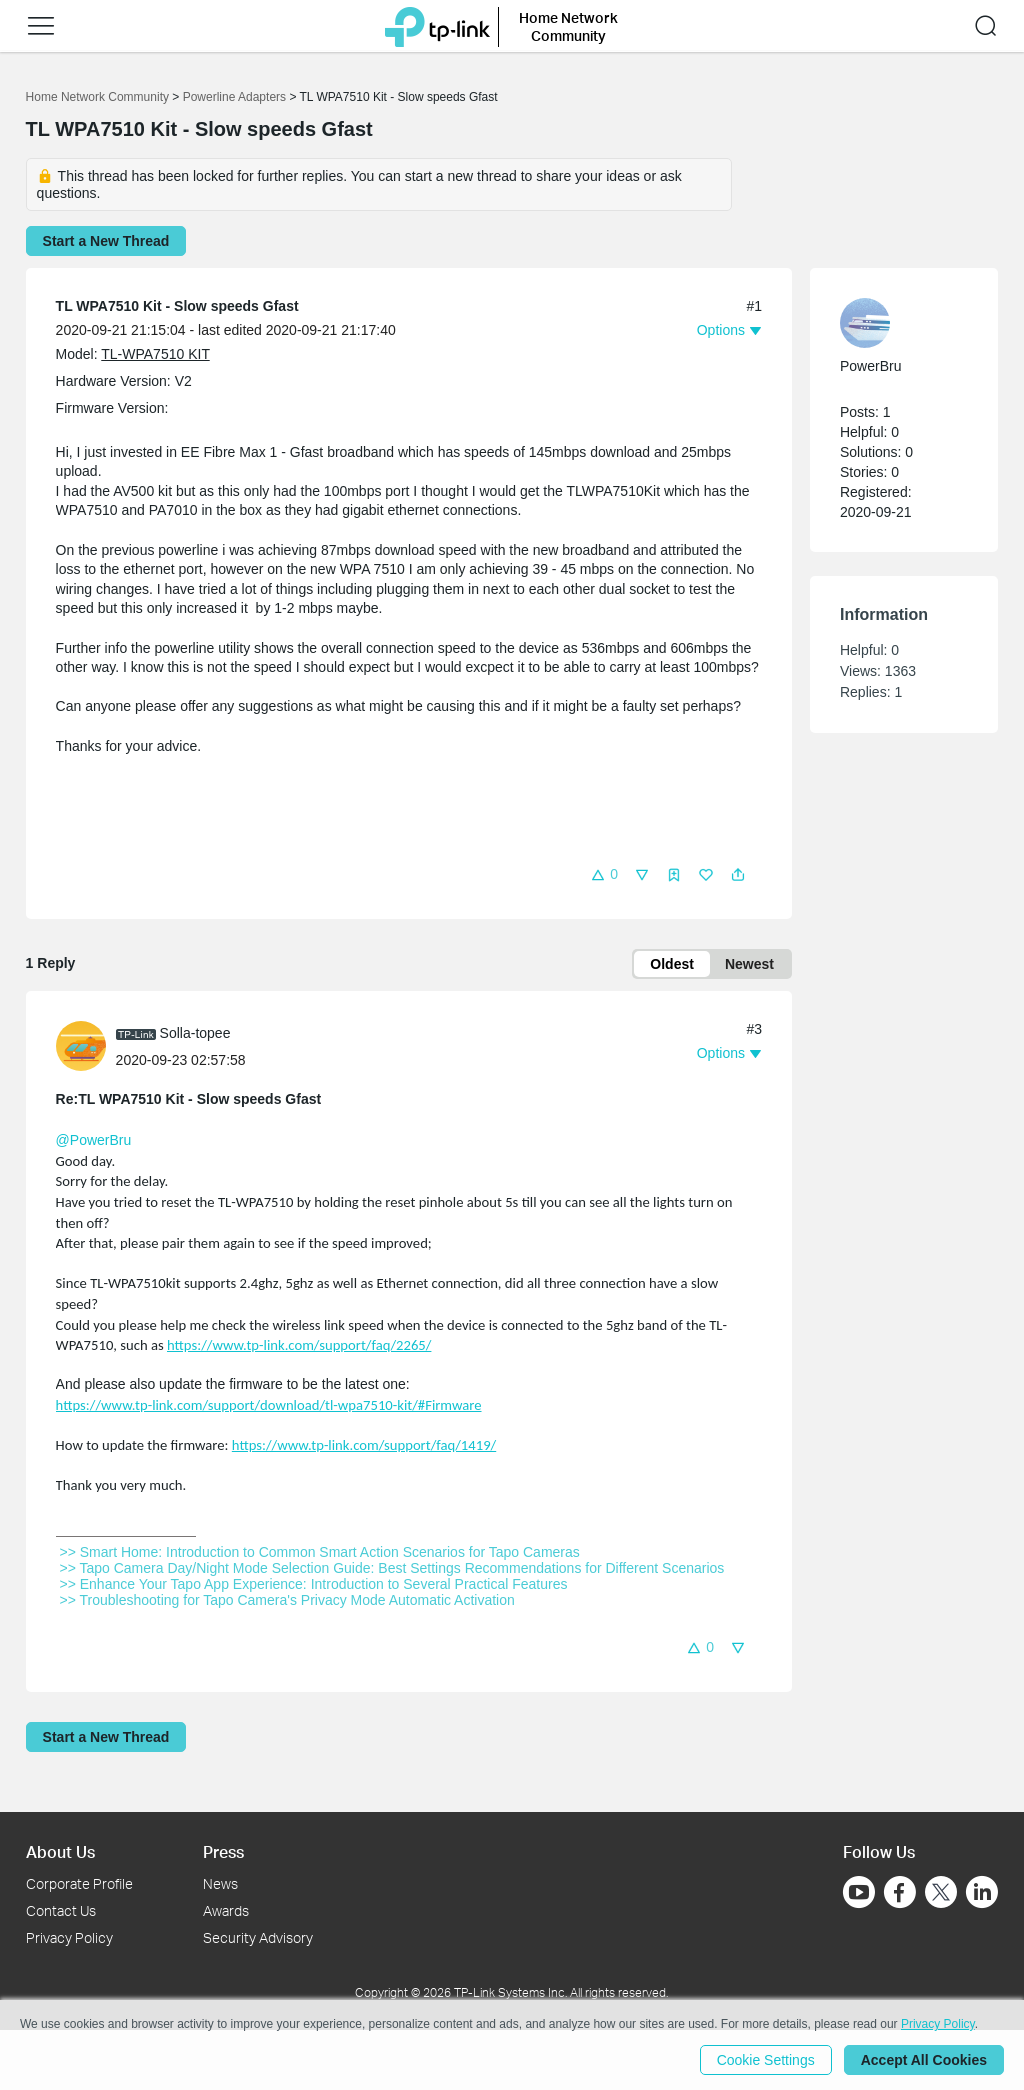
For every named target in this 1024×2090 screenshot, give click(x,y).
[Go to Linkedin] (982, 1892)
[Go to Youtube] (859, 1892)
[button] (41, 26)
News (220, 1883)
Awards (226, 1910)
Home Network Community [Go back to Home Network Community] (97, 97)
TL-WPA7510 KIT (155, 354)
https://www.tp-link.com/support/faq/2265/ (299, 1345)
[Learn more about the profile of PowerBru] (894, 323)
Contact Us (61, 1910)
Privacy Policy (69, 1937)
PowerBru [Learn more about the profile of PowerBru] (870, 366)
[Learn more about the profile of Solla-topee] (86, 1045)
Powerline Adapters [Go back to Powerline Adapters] (234, 97)
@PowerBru (94, 1140)
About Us (60, 1851)
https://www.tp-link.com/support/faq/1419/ (364, 1445)
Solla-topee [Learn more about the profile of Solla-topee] (195, 1033)
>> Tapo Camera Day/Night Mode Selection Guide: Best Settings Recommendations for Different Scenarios (392, 1568)
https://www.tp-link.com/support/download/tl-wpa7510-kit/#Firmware (269, 1405)
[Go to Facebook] (900, 1892)
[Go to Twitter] (941, 1894)
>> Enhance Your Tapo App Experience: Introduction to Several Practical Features (314, 1584)
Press (223, 1851)
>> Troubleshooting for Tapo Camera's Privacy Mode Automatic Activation (287, 1600)
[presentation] (81, 1046)
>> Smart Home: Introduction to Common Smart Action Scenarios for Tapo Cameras (320, 1552)
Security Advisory (258, 1937)
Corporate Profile (79, 1883)
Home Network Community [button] (568, 26)
